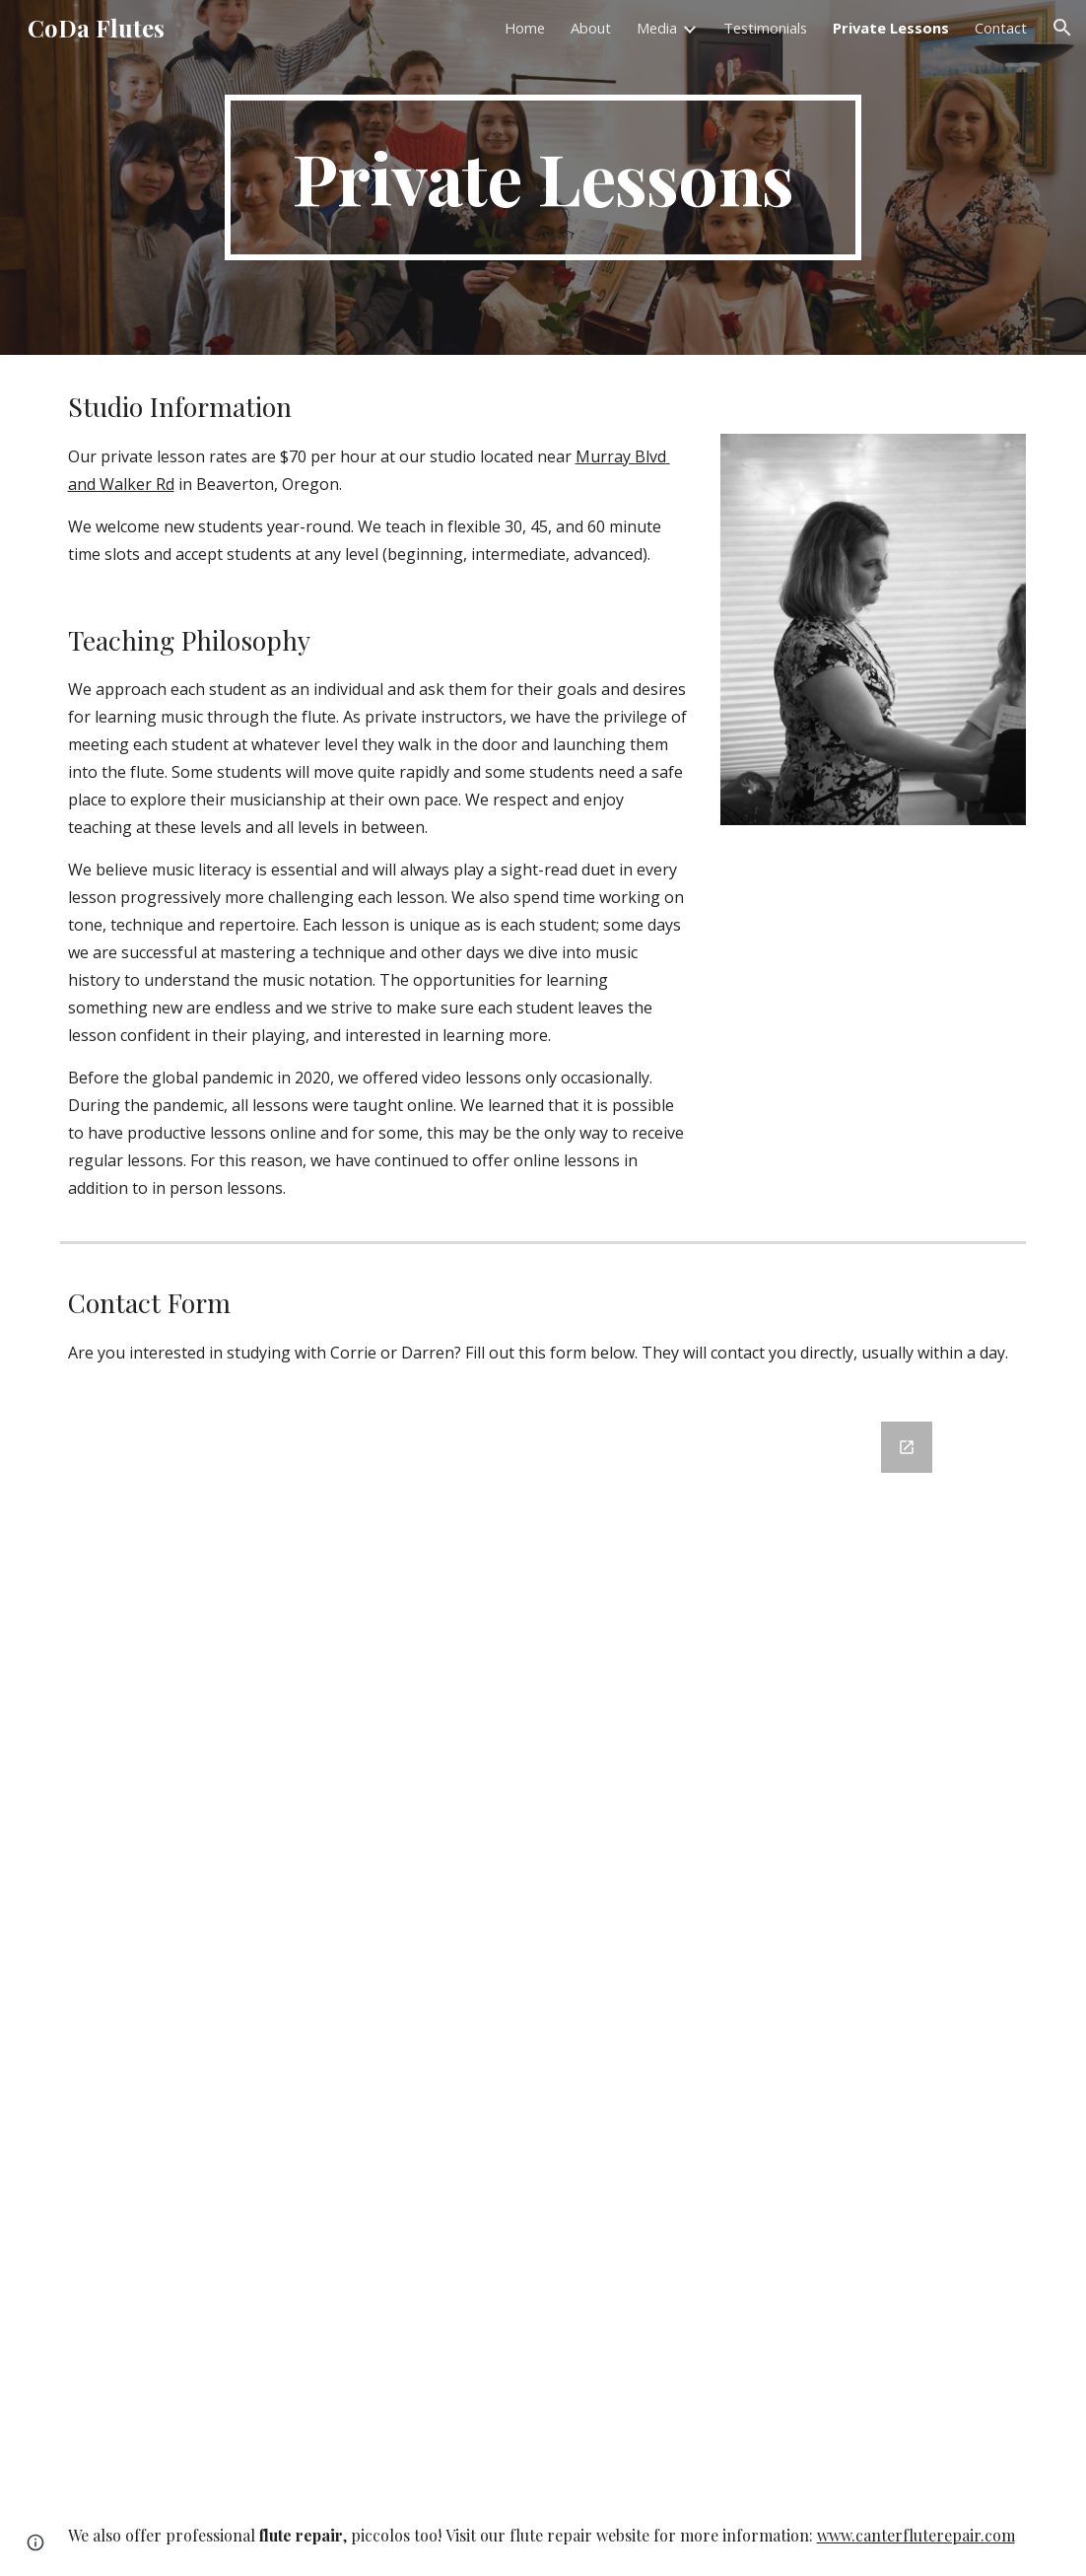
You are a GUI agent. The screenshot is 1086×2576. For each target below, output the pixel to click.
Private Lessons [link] (891, 27)
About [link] (591, 27)
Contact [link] (1001, 27)
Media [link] (657, 27)
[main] (543, 177)
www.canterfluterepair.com (916, 2535)
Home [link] (525, 27)
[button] (1062, 27)
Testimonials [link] (765, 27)
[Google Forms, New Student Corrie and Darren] (542, 1946)
